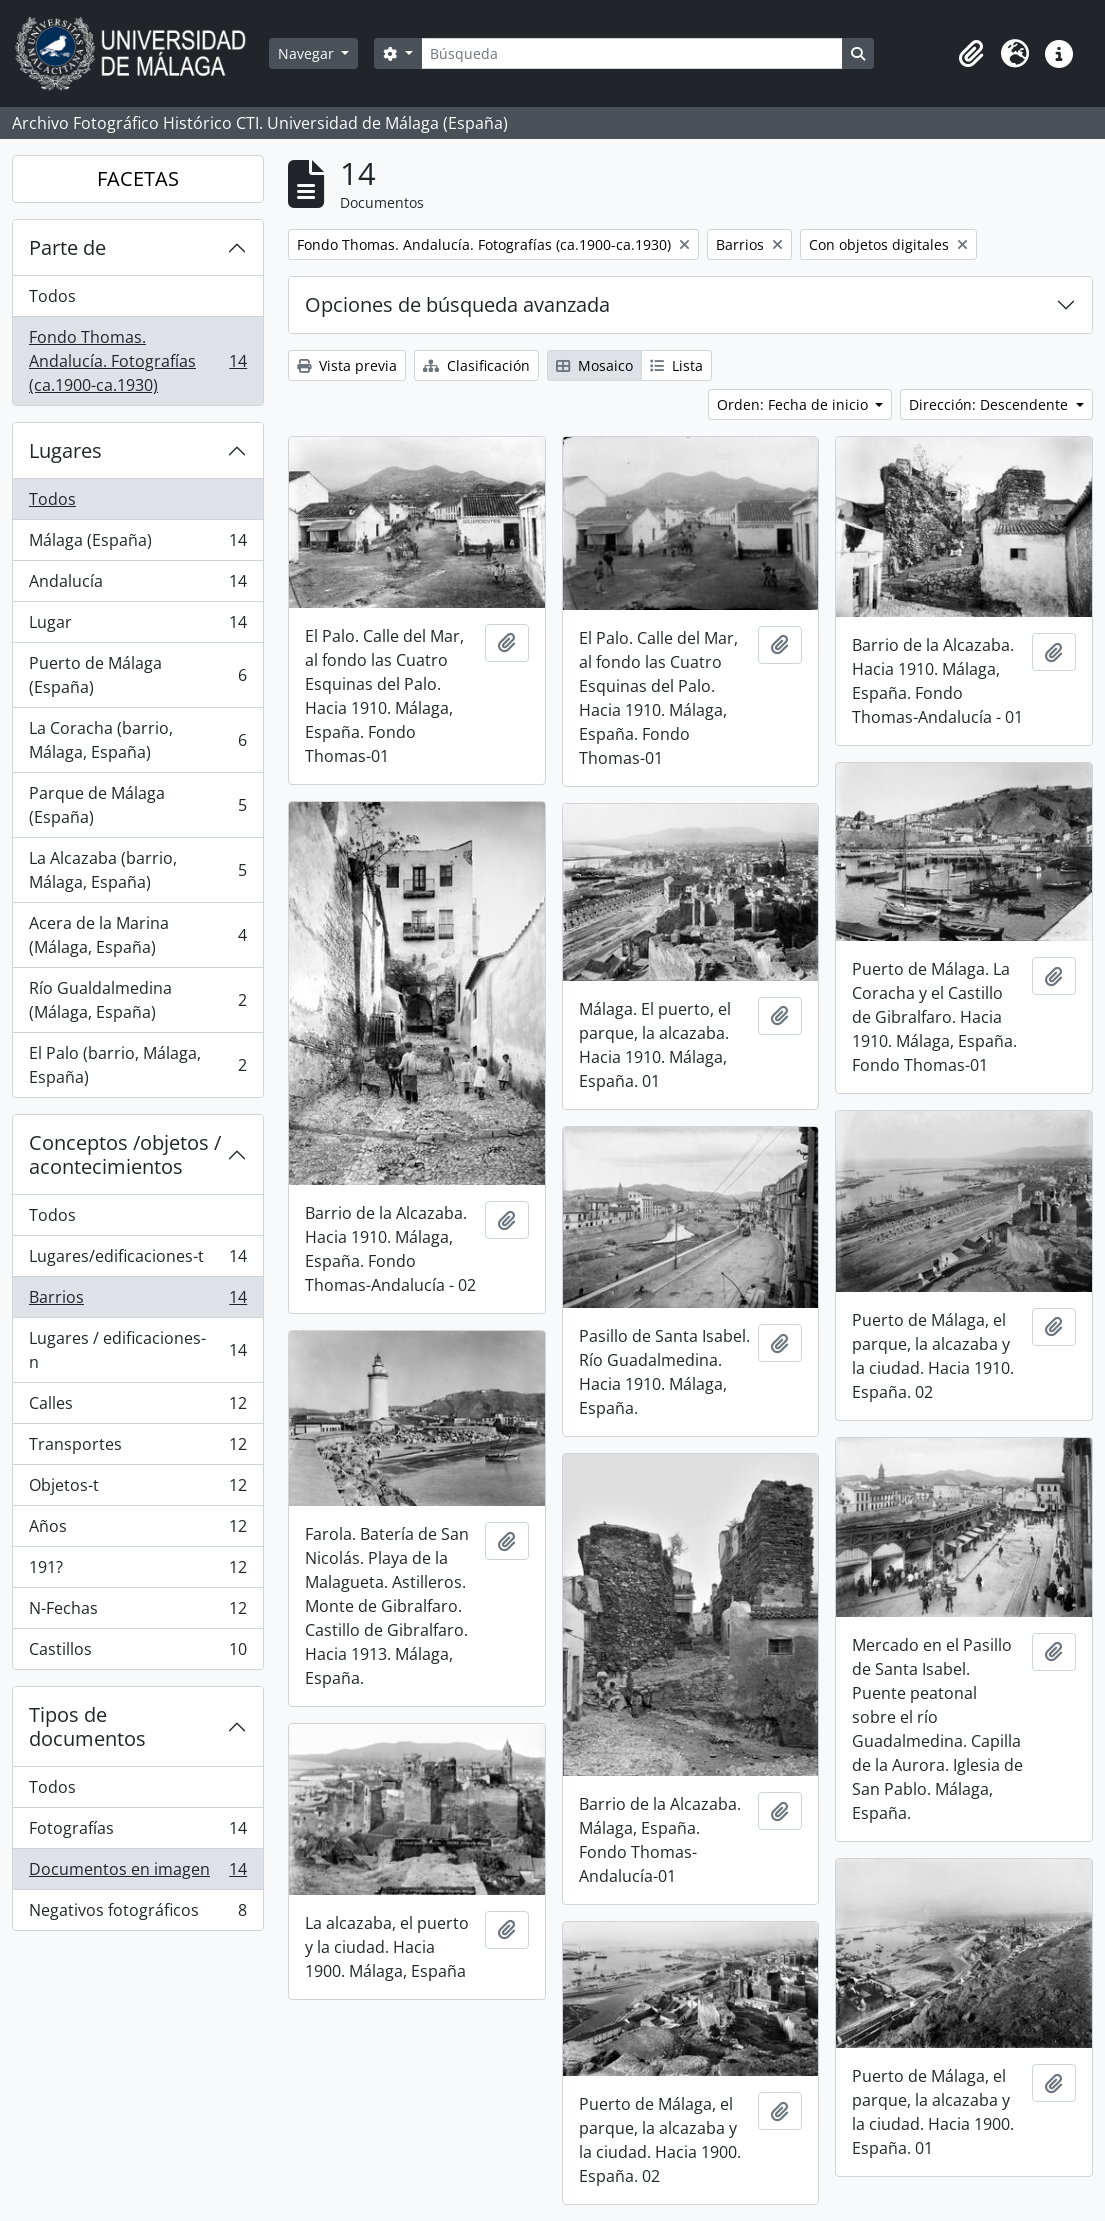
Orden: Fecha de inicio (794, 404)
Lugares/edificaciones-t (137, 1260)
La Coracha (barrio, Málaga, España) (137, 740)
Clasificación (476, 365)
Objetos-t (137, 1489)
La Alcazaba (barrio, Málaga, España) (137, 870)
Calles (137, 1407)
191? (137, 1571)
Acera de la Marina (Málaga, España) (137, 935)
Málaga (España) (137, 544)
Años (137, 1530)
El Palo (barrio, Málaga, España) (137, 1065)
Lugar (137, 626)
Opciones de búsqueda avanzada (457, 304)
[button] (971, 54)
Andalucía (137, 585)
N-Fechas (137, 1612)
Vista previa (347, 365)
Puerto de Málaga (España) (137, 675)
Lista (676, 365)
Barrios (137, 1301)
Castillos (137, 1653)
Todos (52, 296)
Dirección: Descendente (990, 404)
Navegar (308, 53)
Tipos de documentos (87, 1726)
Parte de (67, 247)
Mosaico (594, 365)
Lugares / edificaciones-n (137, 1350)
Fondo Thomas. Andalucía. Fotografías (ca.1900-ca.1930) (137, 361)
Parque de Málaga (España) (137, 805)
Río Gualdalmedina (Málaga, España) (137, 1000)
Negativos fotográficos (137, 1914)
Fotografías (137, 1832)
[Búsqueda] (632, 53)
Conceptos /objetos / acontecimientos (125, 1154)
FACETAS (138, 178)
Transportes (137, 1448)
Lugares (65, 450)
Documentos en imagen (137, 1873)
